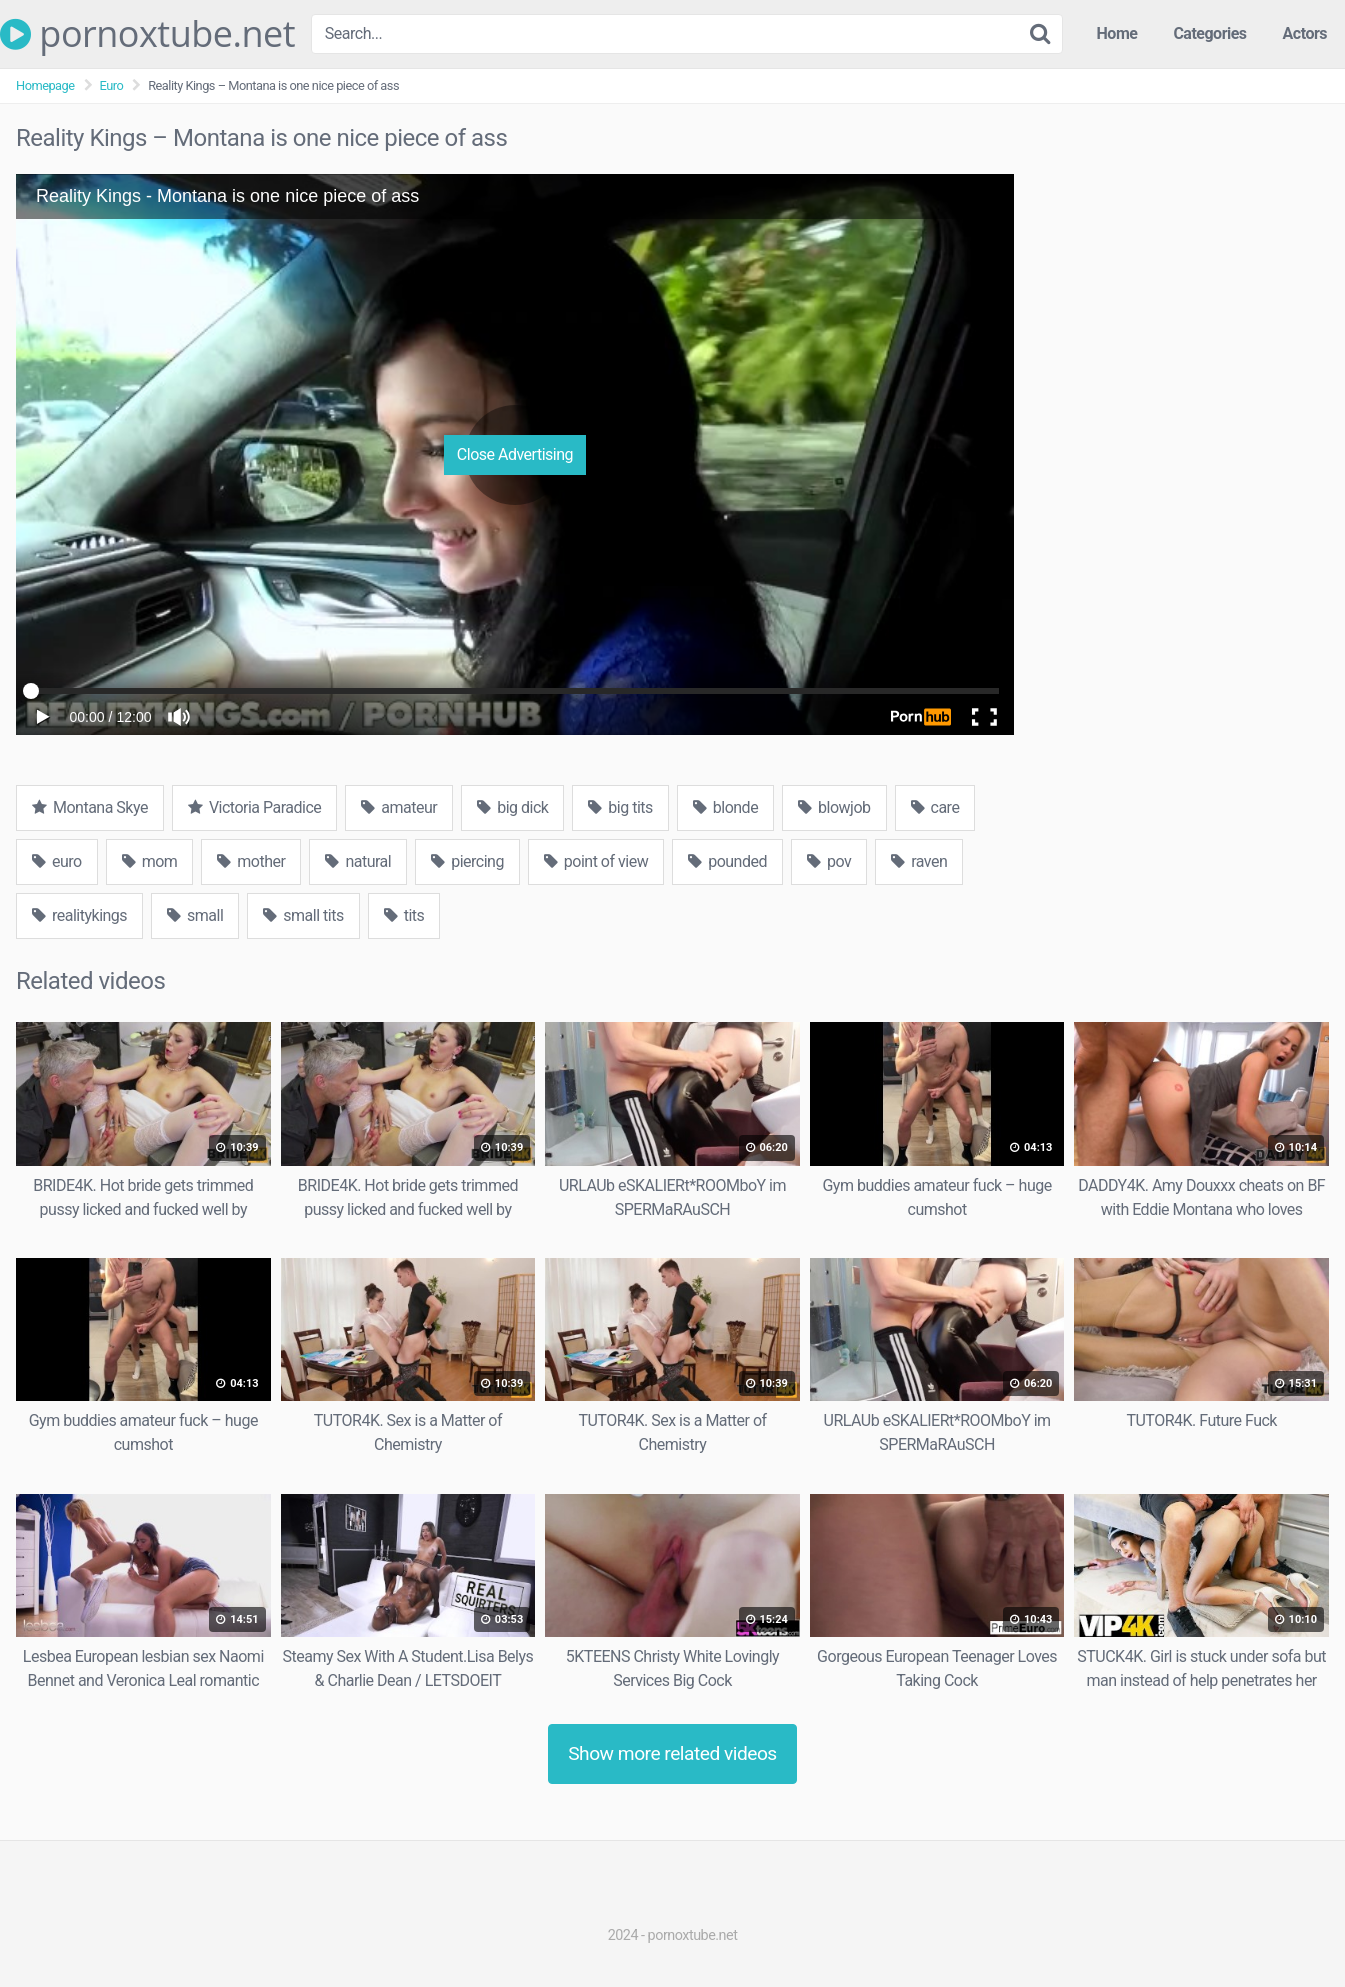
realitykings (79, 915)
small (195, 915)
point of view (596, 861)
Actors (1305, 33)
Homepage (45, 85)
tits (404, 915)
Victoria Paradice (254, 807)
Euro (112, 85)
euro (57, 861)
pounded (727, 861)
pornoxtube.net (147, 34)
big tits (620, 807)
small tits (303, 915)
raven (919, 861)
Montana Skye (90, 807)
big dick (512, 807)
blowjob (834, 807)
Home (1117, 33)
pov (829, 861)
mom (150, 861)
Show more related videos (672, 1753)
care (935, 807)
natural (358, 861)
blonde (725, 807)
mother (251, 861)
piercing (467, 861)
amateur (399, 807)
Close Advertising (515, 454)
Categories (1209, 33)
